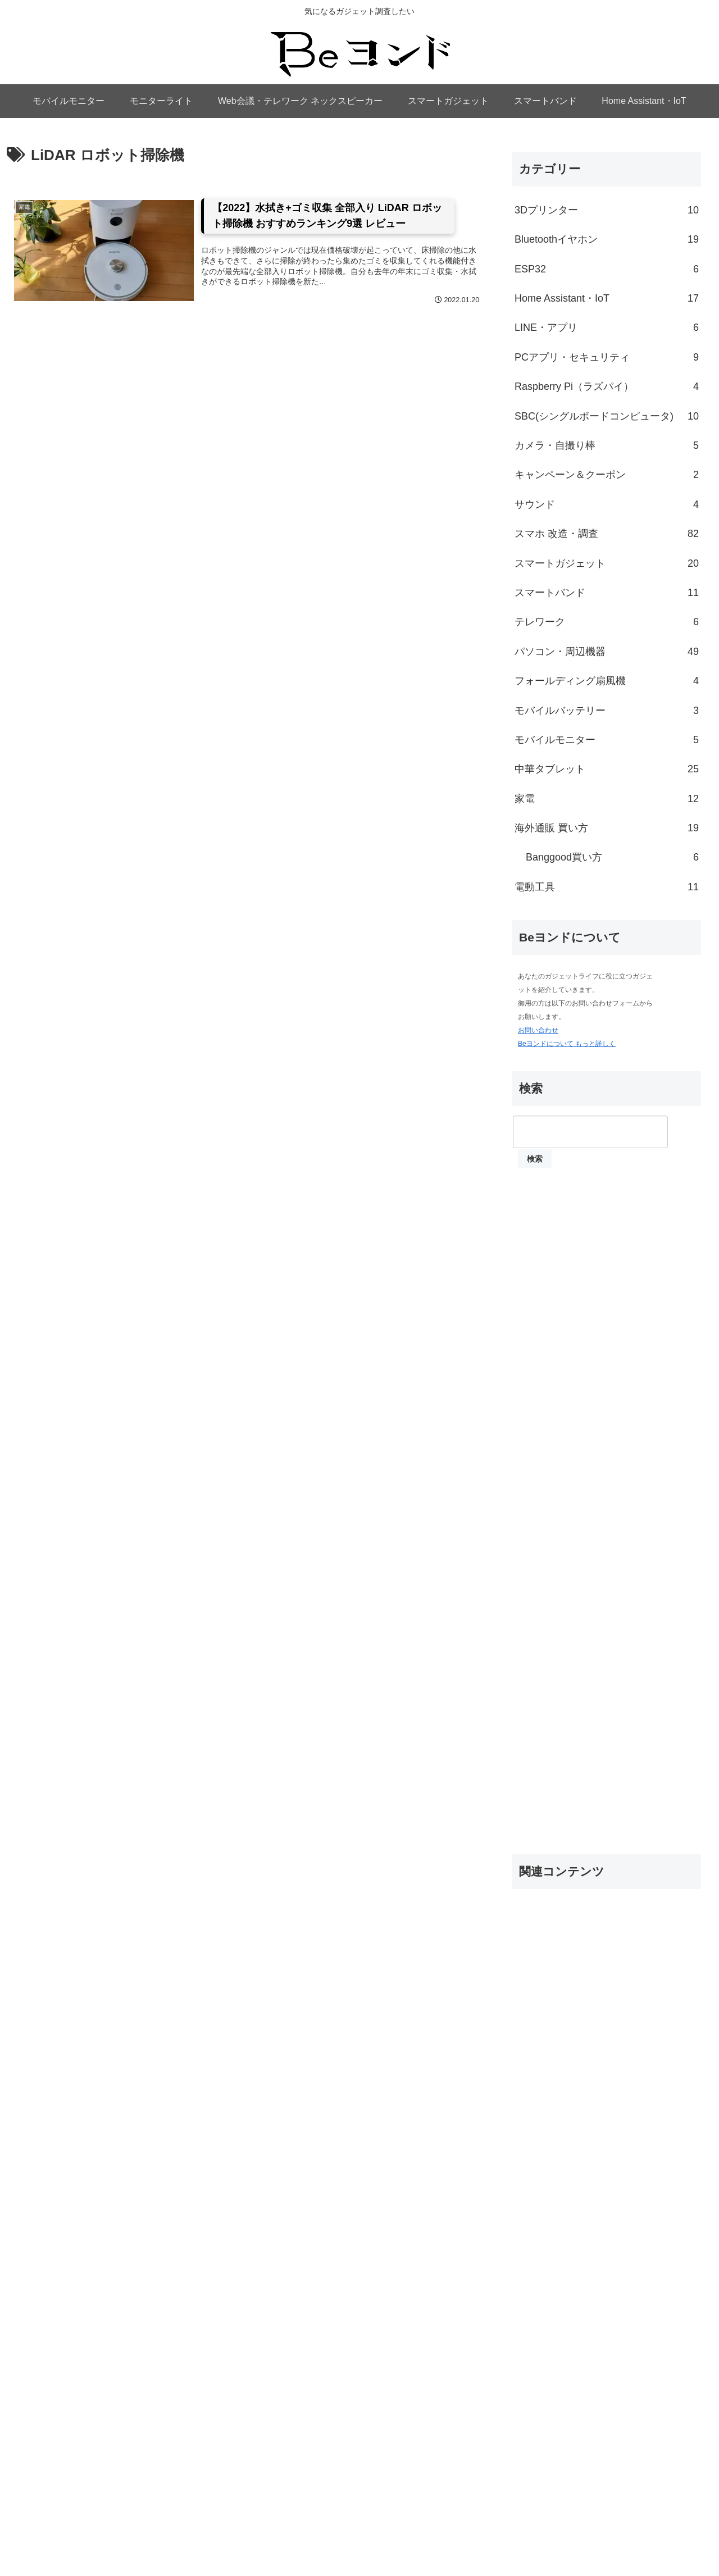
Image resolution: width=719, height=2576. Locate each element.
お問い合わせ (538, 1030)
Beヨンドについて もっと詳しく (567, 1044)
